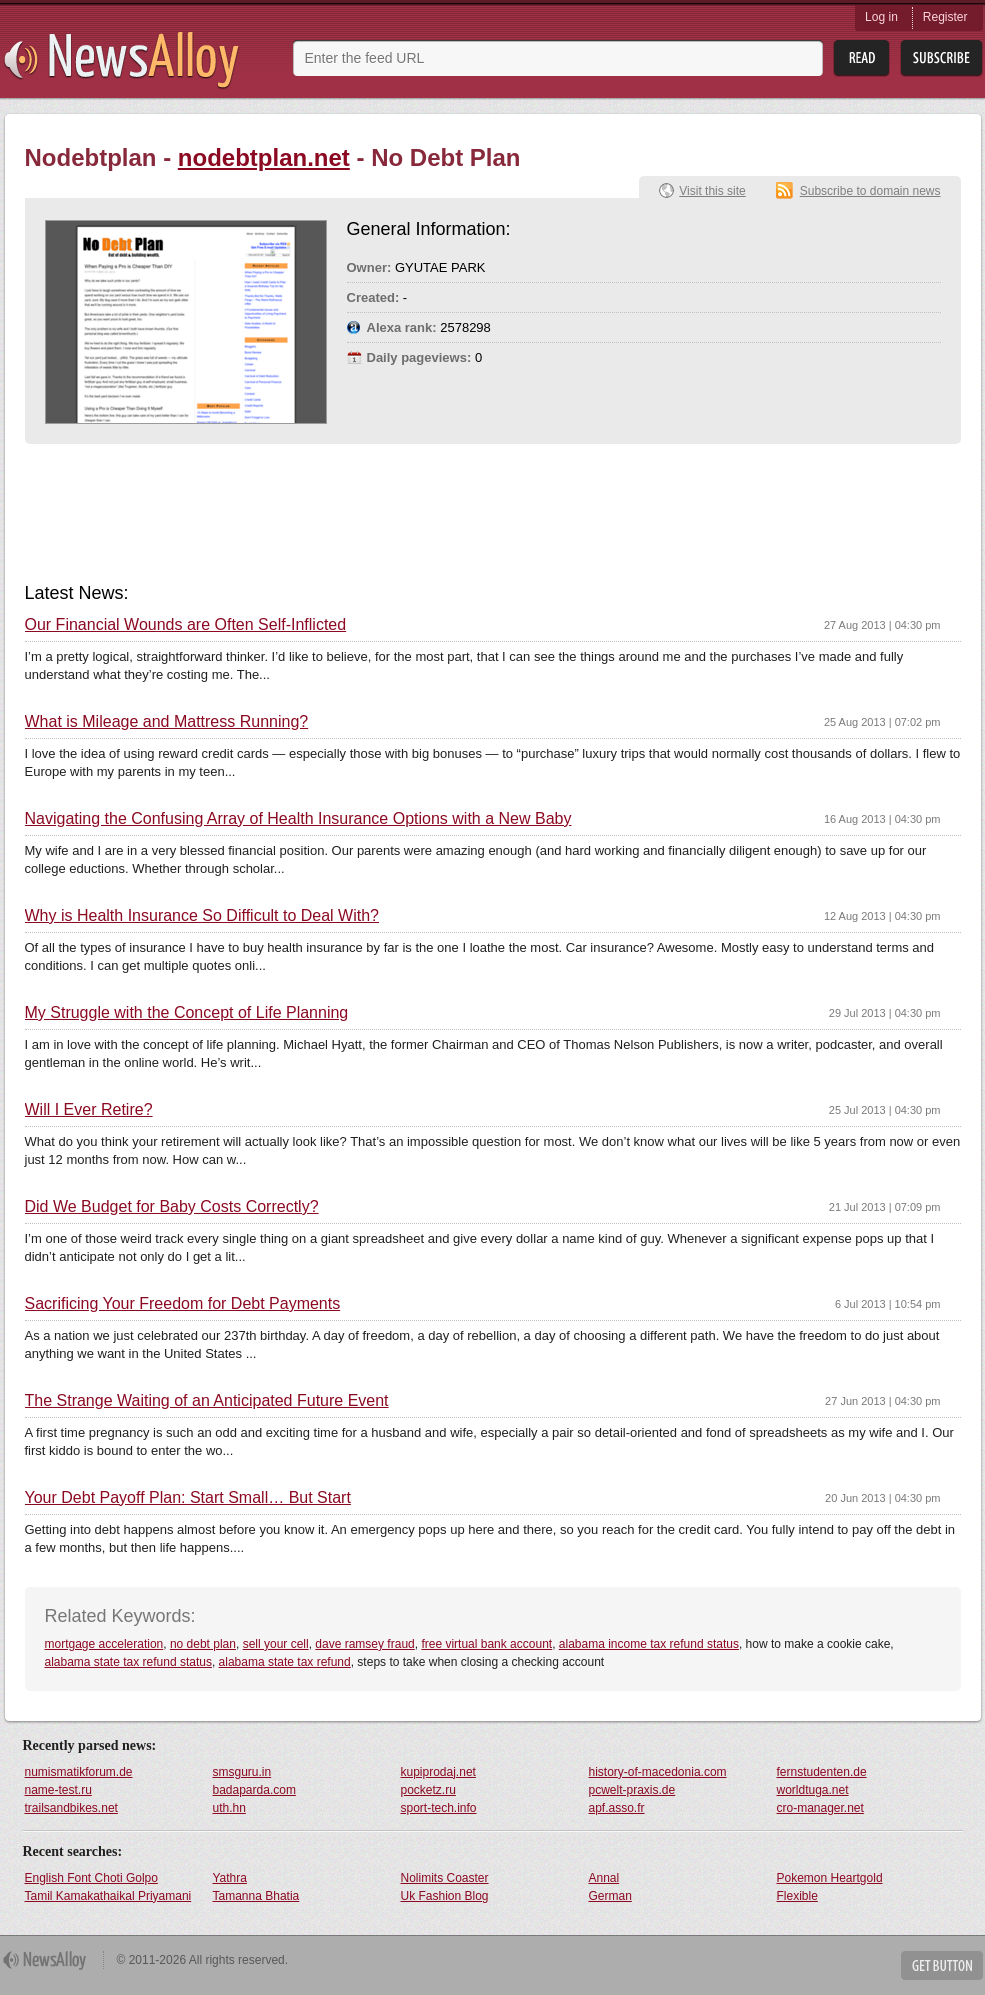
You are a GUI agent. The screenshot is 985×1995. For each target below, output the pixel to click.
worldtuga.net (813, 1790)
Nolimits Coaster (445, 1878)
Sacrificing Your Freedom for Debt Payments (183, 1304)
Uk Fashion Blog (445, 1896)
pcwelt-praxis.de (632, 1790)
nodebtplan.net (264, 157)
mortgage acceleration (104, 1644)
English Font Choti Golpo (91, 1878)
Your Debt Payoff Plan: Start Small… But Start (188, 1498)
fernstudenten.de (822, 1772)
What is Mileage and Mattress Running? (167, 722)
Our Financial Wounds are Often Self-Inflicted (186, 625)
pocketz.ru (428, 1790)
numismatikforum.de (79, 1772)
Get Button (942, 1965)
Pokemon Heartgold (830, 1878)
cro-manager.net (820, 1808)
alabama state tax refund (285, 1662)
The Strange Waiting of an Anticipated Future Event (207, 1401)
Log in (881, 17)
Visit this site (712, 191)
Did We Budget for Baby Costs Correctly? (172, 1207)
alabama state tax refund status (128, 1662)
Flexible (797, 1896)
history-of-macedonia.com (658, 1772)
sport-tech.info (439, 1808)
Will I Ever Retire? (89, 1110)
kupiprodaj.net (438, 1772)
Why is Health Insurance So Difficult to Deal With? (202, 916)
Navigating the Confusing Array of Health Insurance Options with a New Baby (298, 819)
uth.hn (229, 1808)
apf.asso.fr (617, 1808)
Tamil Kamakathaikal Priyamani (108, 1896)
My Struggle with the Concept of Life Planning (187, 1013)
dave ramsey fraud (364, 1644)
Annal (604, 1878)
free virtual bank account (486, 1644)
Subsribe (941, 58)
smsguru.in (242, 1772)
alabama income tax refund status (649, 1644)
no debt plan (203, 1644)
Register (945, 17)
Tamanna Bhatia (256, 1896)
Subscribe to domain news (870, 191)
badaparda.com (254, 1790)
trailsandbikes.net (71, 1808)
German (610, 1896)
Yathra (230, 1878)
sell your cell (276, 1644)
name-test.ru (58, 1790)
